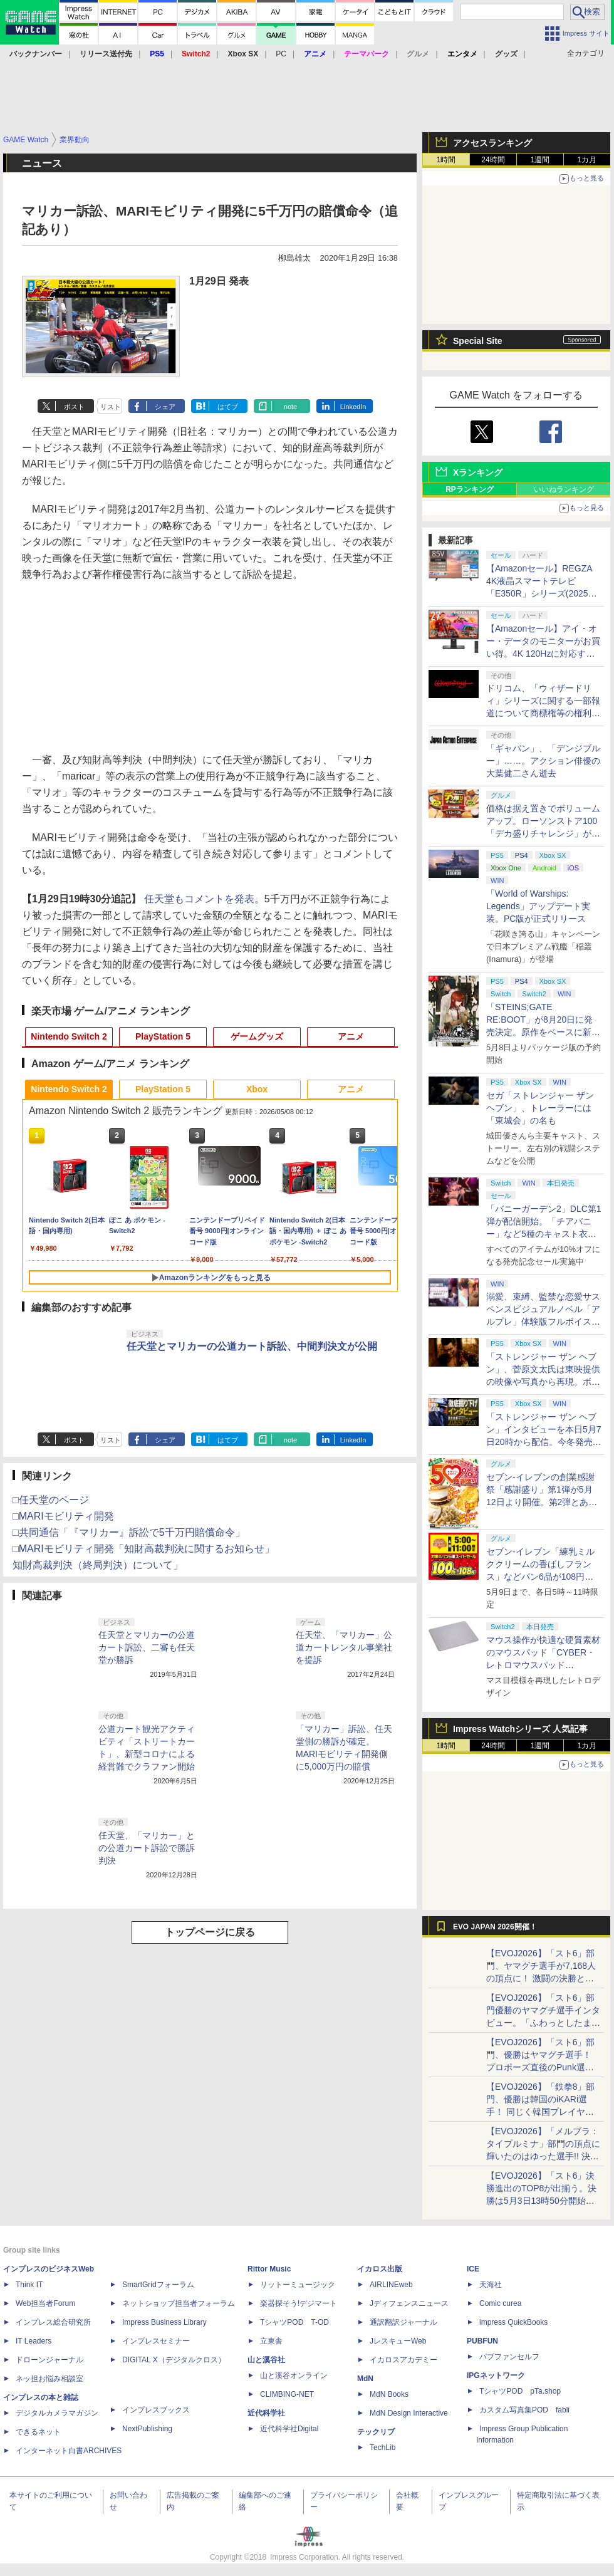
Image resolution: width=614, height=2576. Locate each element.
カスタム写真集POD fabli (524, 2410)
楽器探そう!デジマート (298, 2303)
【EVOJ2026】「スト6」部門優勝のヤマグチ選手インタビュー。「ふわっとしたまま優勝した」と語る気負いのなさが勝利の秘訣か (543, 2023)
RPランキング (469, 489)
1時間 (446, 159)
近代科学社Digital (289, 2428)
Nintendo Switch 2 (69, 1036)
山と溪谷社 (266, 2359)
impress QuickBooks (513, 2322)
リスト (110, 406)
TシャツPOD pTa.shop (520, 2391)
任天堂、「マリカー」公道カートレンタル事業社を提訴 (344, 1647)
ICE (473, 2269)
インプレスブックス (156, 2410)
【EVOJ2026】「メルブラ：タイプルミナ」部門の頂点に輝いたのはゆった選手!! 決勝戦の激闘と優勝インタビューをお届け (543, 2156)
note (290, 406)
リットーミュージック (297, 2284)
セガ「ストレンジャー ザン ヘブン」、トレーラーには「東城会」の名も (540, 1107)
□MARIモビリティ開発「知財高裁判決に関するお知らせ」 (143, 1548)
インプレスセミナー (156, 2341)
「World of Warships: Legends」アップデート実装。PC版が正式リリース (538, 906)
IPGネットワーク (496, 2375)
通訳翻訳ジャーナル (403, 2322)
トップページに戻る (210, 1932)
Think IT (29, 2284)
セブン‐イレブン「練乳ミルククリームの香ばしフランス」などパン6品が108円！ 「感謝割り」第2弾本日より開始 (541, 1576)
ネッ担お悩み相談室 (49, 2378)
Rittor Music (269, 2269)
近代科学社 (266, 2413)
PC (281, 54)
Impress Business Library (164, 2322)
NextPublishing (147, 2428)
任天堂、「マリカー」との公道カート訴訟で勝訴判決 (146, 1847)
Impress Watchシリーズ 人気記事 (520, 1729)
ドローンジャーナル (49, 2359)
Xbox (257, 1089)
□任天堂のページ (51, 1499)
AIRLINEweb (391, 2284)
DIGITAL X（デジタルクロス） (174, 2359)
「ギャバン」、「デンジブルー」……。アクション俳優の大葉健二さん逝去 (543, 760)
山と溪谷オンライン (294, 2375)
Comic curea (500, 2303)
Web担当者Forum (45, 2303)
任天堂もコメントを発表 (199, 899)
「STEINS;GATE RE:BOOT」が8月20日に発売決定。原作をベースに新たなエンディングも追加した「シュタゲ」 (543, 1032)
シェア (165, 406)
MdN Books (389, 2394)
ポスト (74, 406)
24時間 (492, 159)
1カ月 (587, 159)
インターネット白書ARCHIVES (69, 2450)
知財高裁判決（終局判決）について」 (98, 1565)
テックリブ (376, 2431)
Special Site (477, 341)
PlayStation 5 (162, 1036)
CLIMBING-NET (287, 2394)
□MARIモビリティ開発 (63, 1516)
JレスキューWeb (398, 2341)
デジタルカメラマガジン (57, 2413)
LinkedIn (353, 406)
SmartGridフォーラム (158, 2284)
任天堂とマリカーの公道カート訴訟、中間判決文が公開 (252, 1346)
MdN (365, 2378)
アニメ (351, 1036)
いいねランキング (564, 489)
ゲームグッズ (257, 1036)
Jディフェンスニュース (409, 2303)
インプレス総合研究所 (53, 2322)
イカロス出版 (379, 2269)
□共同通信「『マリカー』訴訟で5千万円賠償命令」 (129, 1532)
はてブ (227, 406)
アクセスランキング (492, 143)
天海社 (490, 2284)
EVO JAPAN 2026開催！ (495, 1926)
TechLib (382, 2447)
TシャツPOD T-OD (294, 2322)
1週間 (540, 159)
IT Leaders (33, 2341)
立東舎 (271, 2341)
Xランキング (477, 472)
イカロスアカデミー (403, 2359)
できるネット (38, 2431)
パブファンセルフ (509, 2356)
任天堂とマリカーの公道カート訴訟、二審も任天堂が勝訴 (146, 1647)
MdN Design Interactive (409, 2413)
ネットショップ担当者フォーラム (178, 2303)
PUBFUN (482, 2341)
